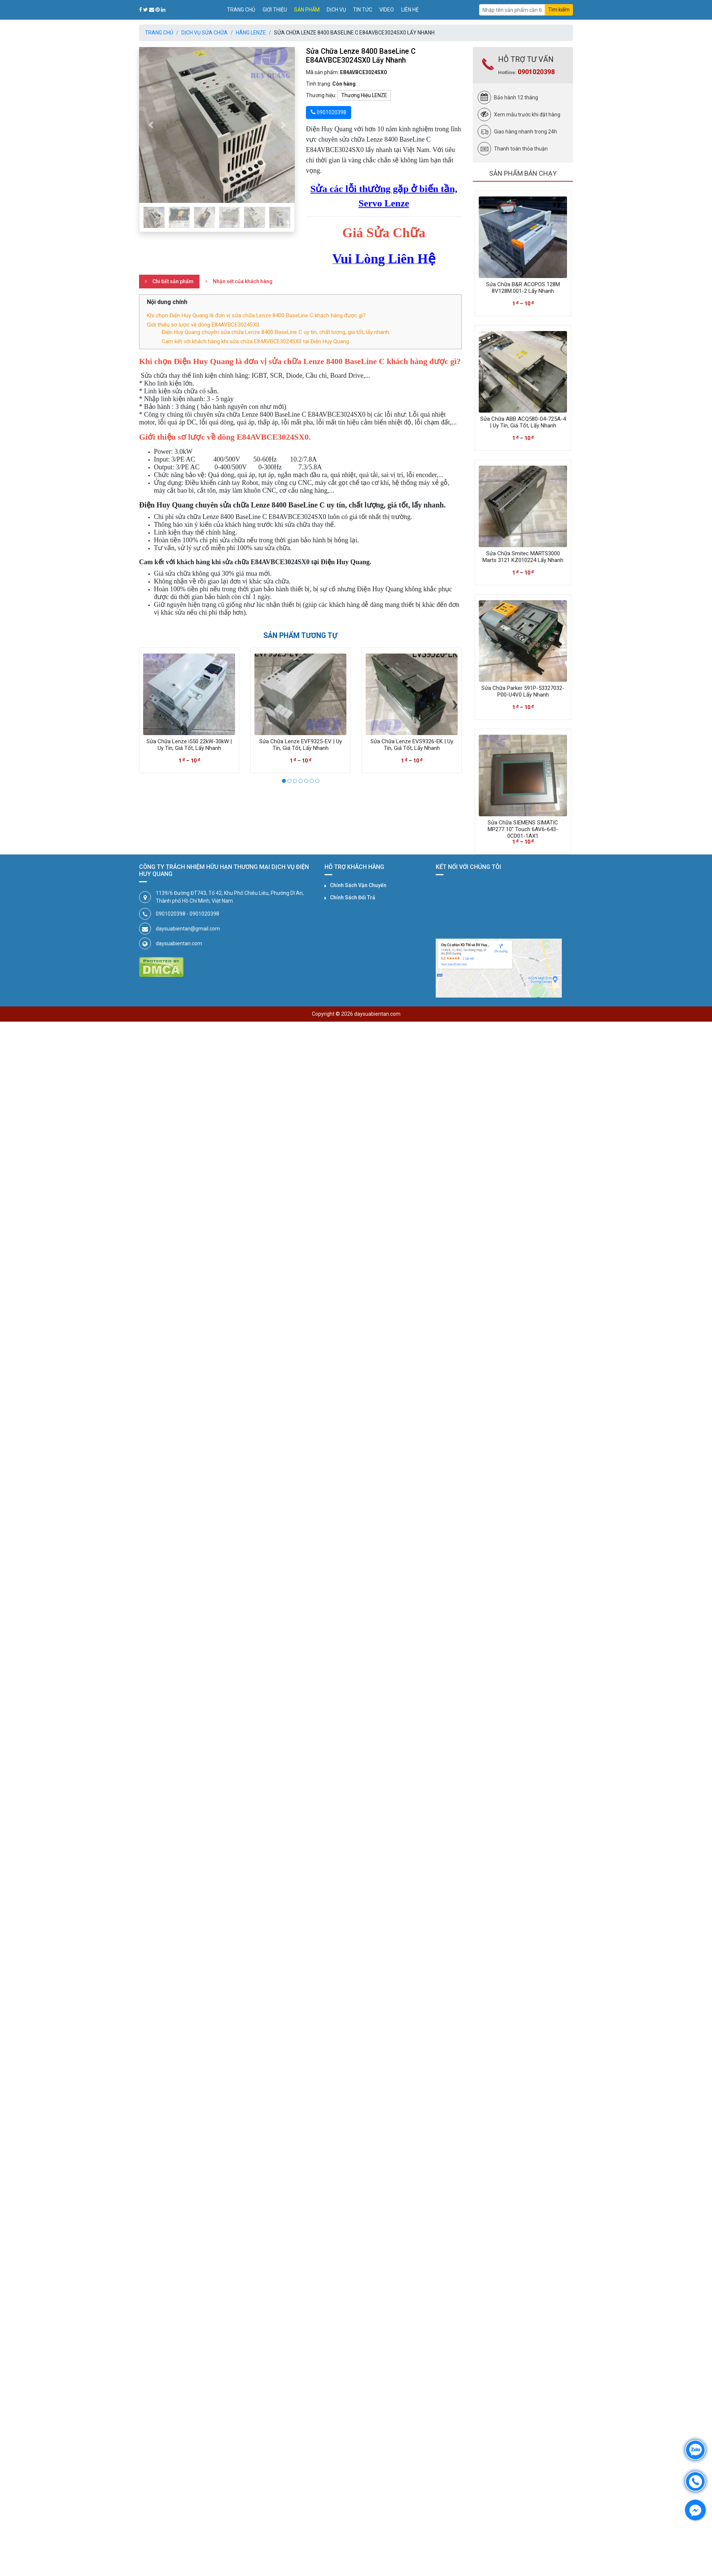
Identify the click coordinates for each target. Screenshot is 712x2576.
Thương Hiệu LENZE (364, 95)
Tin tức (362, 10)
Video (386, 10)
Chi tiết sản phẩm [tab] (173, 281)
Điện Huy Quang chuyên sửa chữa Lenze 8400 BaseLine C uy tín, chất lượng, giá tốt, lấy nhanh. (276, 332)
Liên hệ (410, 10)
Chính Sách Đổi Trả (352, 897)
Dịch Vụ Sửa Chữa (204, 33)
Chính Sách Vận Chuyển (358, 885)
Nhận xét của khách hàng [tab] (243, 281)
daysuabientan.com (179, 943)
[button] (150, 125)
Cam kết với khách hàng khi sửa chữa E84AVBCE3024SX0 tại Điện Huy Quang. (256, 341)
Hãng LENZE (251, 33)
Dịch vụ (336, 10)
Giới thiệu (275, 10)
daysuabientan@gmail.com (188, 929)
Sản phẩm (307, 10)
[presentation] (145, 703)
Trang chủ (241, 10)
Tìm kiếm (559, 10)
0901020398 (536, 72)
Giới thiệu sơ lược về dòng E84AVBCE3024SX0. (203, 324)
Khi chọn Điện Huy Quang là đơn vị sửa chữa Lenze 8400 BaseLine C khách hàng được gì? (256, 315)
